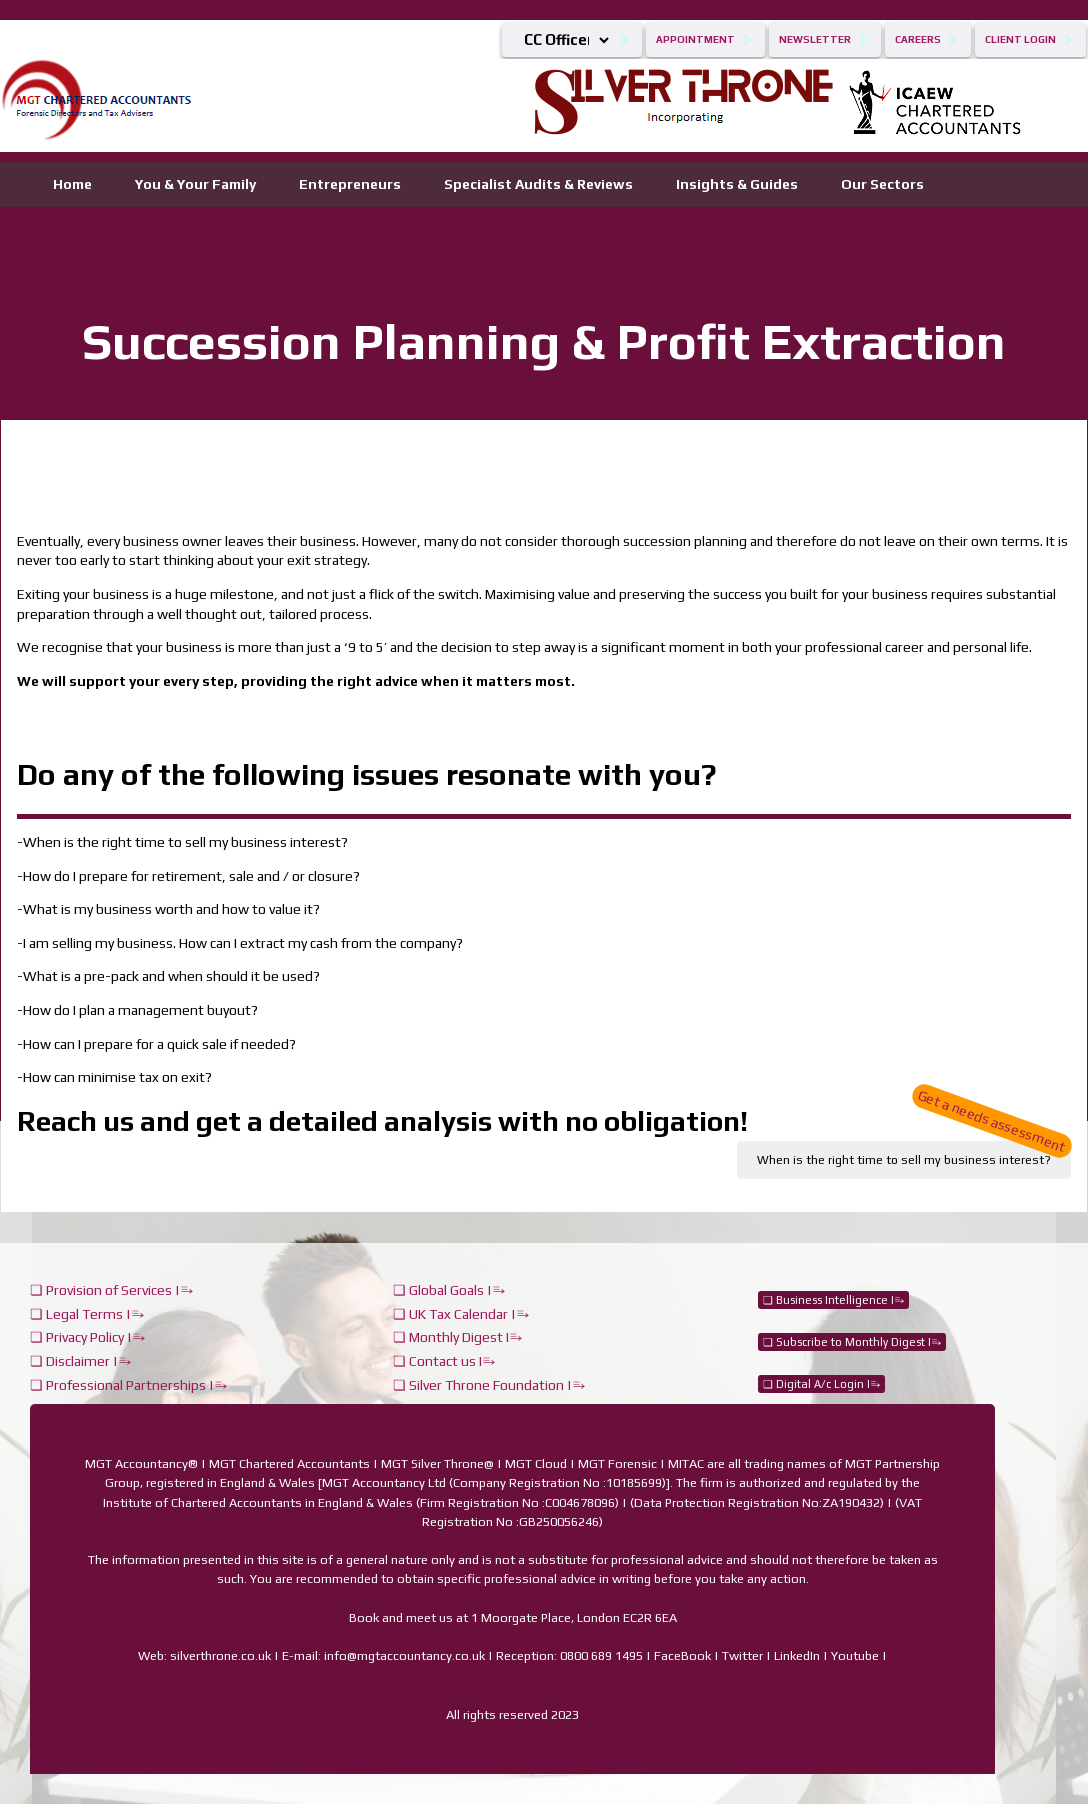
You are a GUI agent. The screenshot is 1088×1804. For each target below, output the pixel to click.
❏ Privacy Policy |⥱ (87, 1337)
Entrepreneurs (350, 184)
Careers (918, 39)
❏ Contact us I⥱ (444, 1361)
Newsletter (815, 39)
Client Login (1020, 39)
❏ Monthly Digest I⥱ (457, 1337)
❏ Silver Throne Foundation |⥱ (489, 1385)
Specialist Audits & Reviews (538, 184)
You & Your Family (195, 184)
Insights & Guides (737, 184)
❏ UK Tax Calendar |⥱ (461, 1314)
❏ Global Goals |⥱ (449, 1290)
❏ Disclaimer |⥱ (80, 1361)
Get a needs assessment (992, 1121)
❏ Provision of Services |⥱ (111, 1290)
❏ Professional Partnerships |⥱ (128, 1385)
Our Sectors (882, 184)
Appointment (695, 39)
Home (72, 184)
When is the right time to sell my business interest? (914, 1154)
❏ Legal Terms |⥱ (87, 1314)
